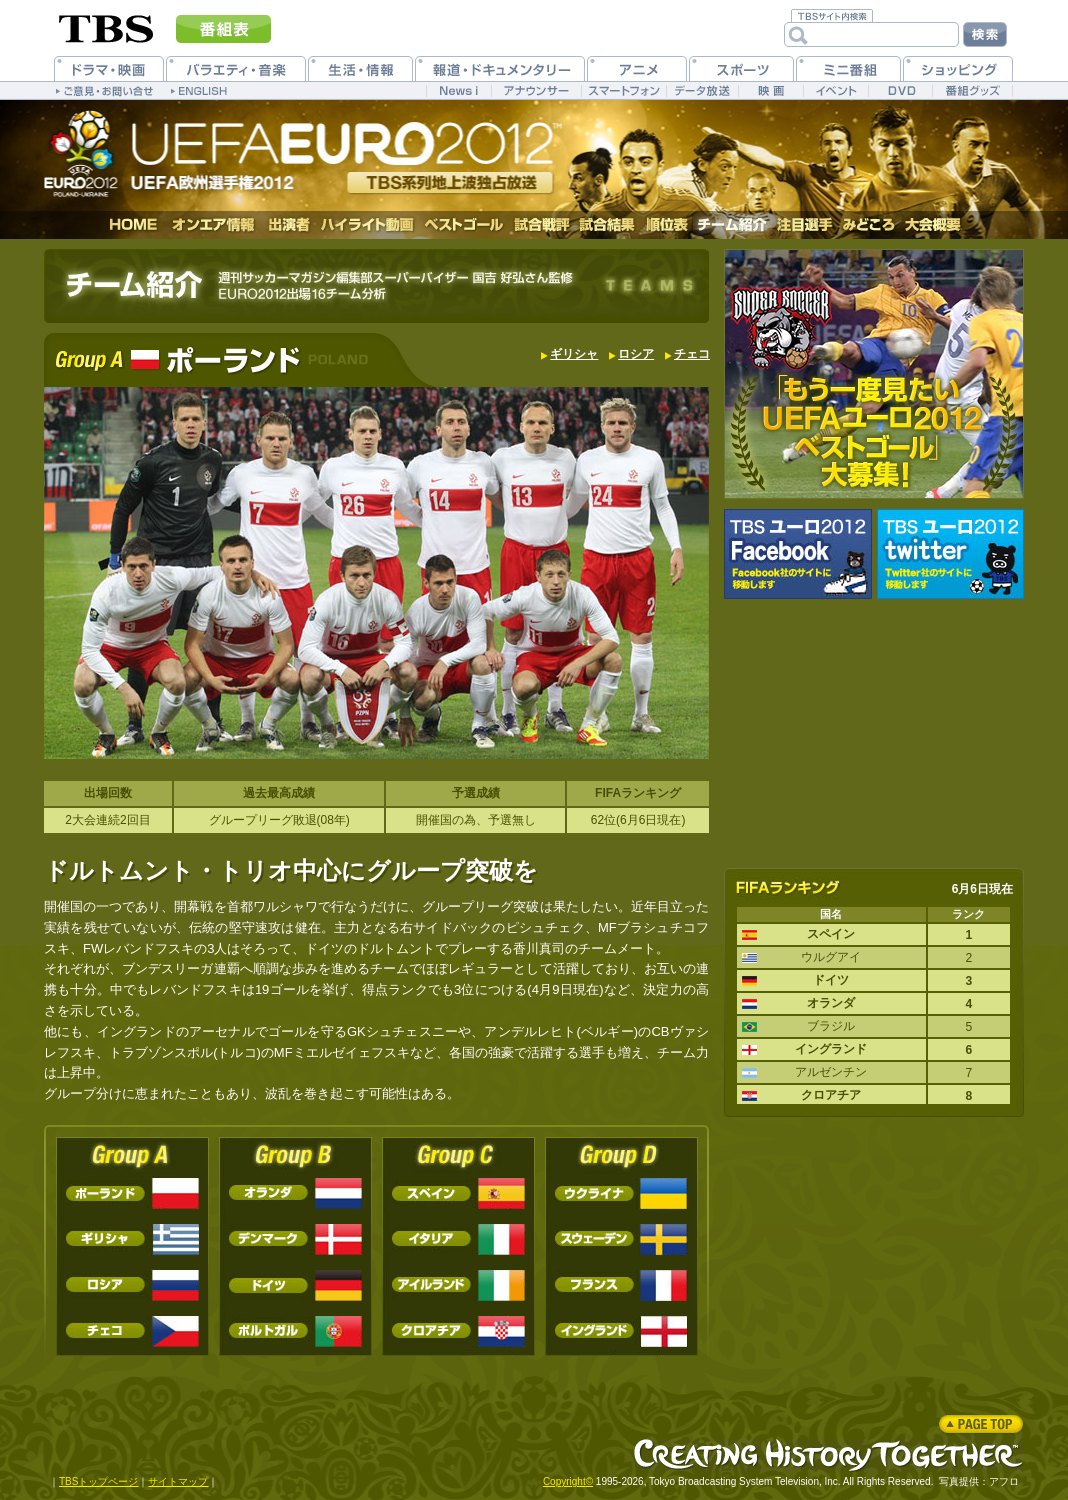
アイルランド (458, 1285)
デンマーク (295, 1239)
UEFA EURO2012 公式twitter (950, 554)
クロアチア (458, 1331)
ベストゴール (464, 225)
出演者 (289, 225)
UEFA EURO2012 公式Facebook (798, 554)
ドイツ (295, 1285)
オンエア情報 (213, 225)
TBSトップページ (98, 1481)
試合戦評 (541, 225)
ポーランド (132, 1193)
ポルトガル (295, 1331)
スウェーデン (621, 1239)
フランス (621, 1285)
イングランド (621, 1331)
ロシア (636, 354)
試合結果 (607, 225)
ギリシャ (574, 354)
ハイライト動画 (368, 225)
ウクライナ (621, 1193)
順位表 (667, 225)
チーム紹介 (732, 225)
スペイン (458, 1193)
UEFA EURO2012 (321, 153)
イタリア (458, 1239)
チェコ (692, 354)
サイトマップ (178, 1481)
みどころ (868, 225)
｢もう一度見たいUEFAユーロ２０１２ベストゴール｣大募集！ (874, 374)
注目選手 (805, 225)
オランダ (295, 1193)
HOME (134, 225)
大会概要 (932, 225)
